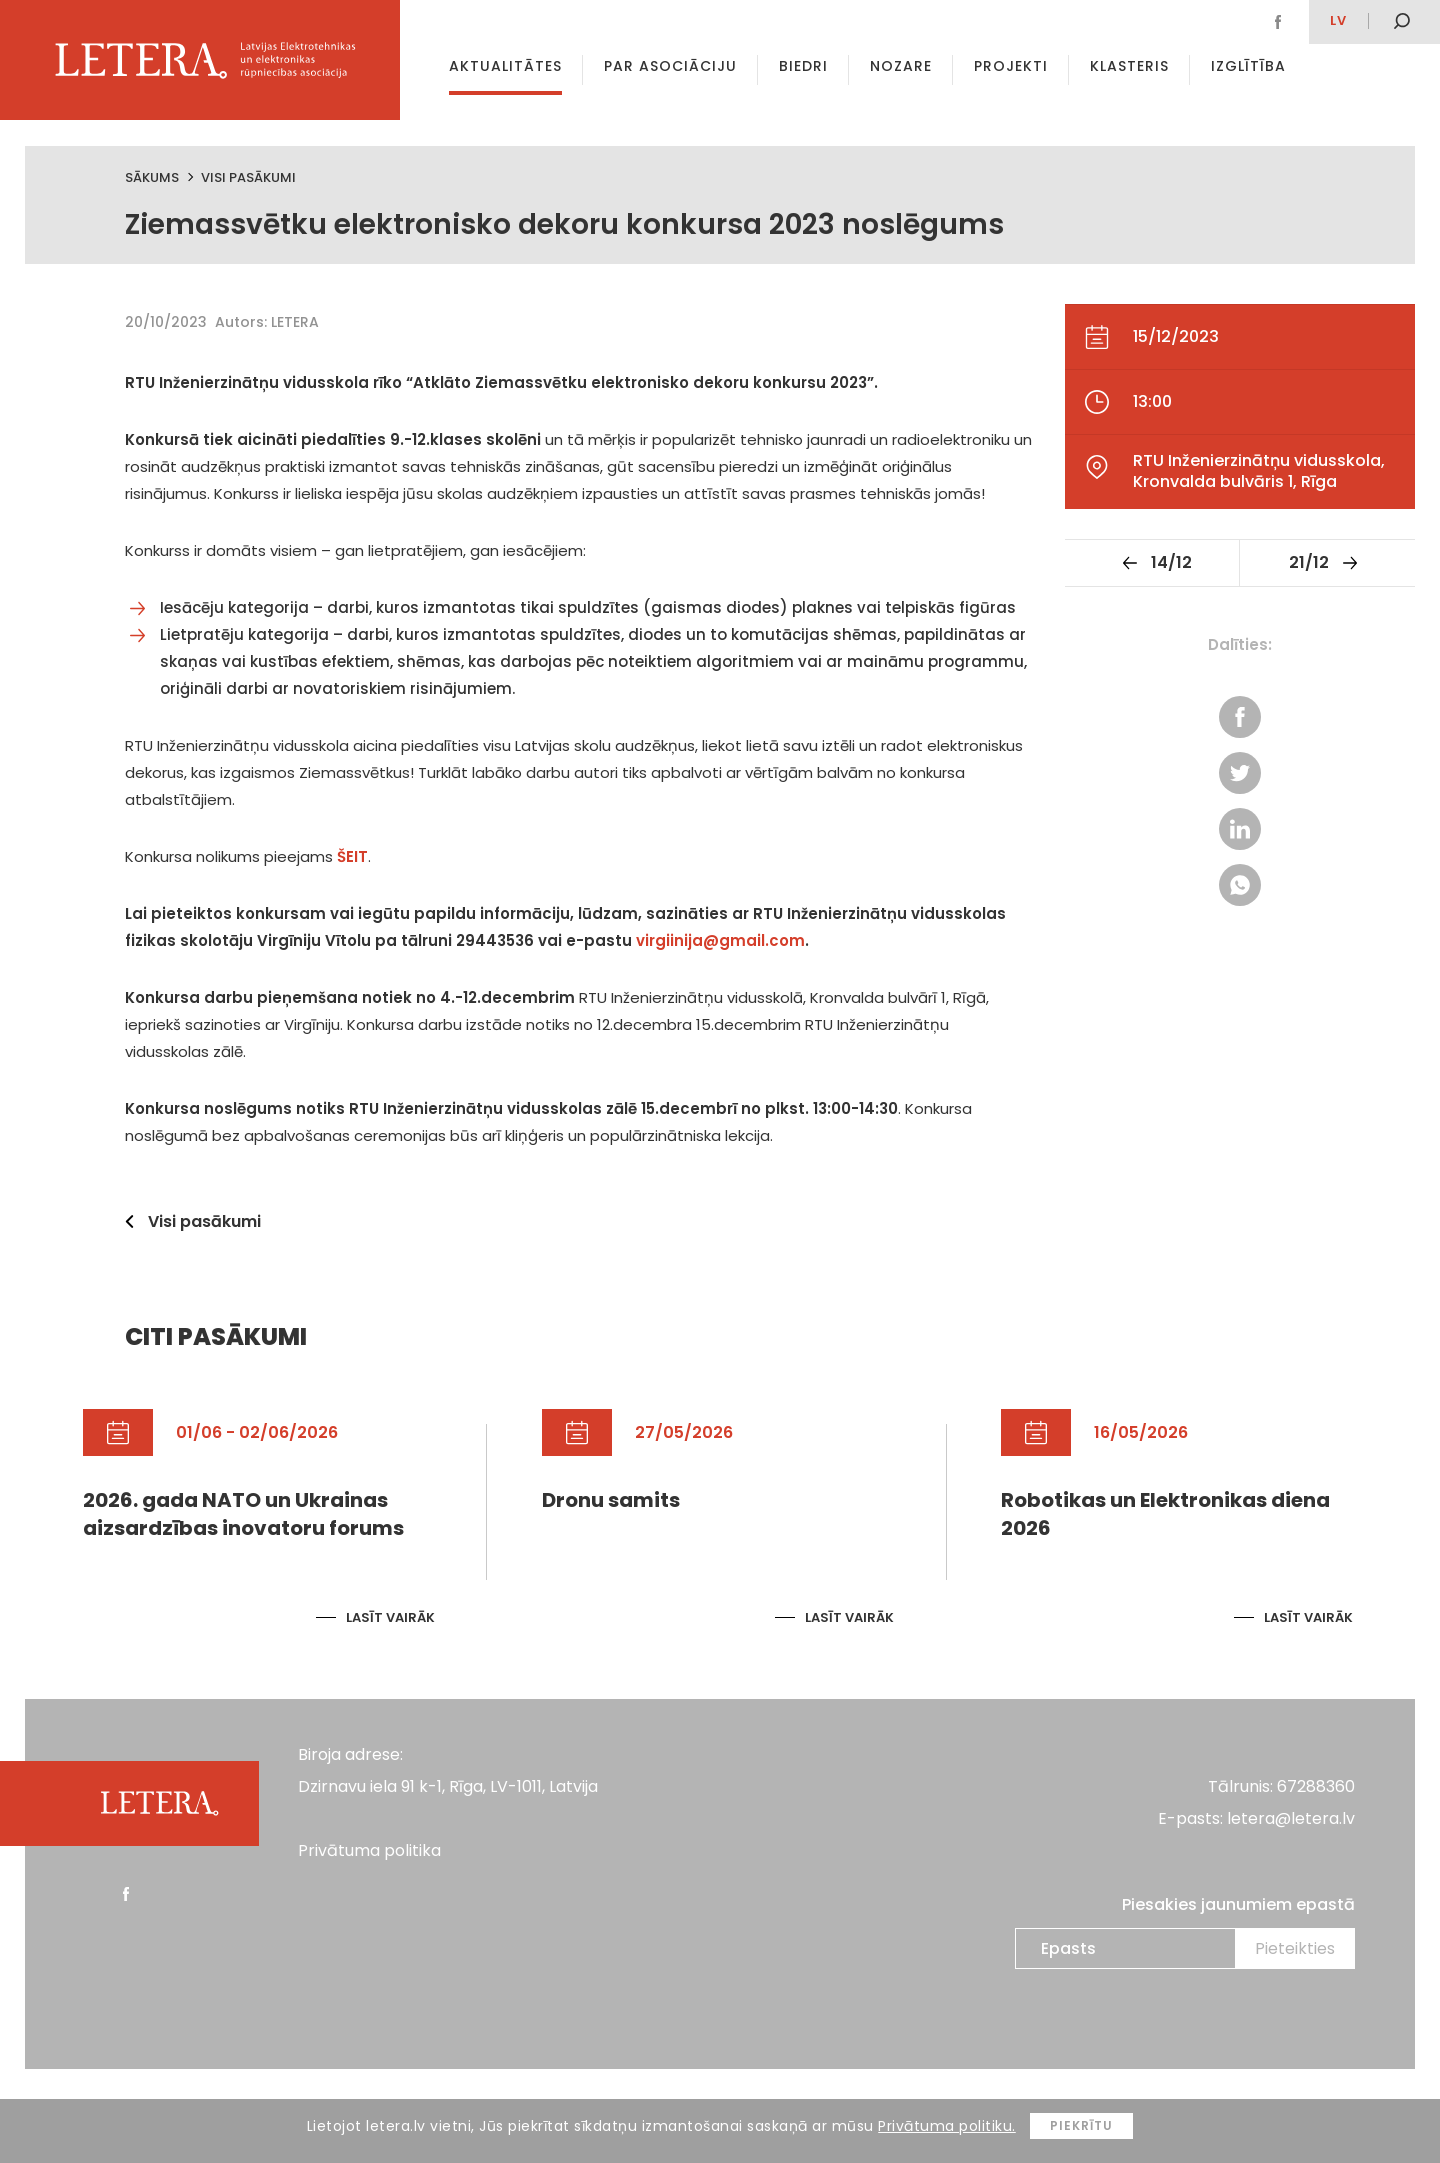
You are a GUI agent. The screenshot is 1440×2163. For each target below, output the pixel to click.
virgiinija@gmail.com (720, 940)
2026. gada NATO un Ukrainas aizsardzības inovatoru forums (243, 1514)
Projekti (1011, 66)
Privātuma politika (369, 1850)
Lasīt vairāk (390, 1617)
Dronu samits (611, 1500)
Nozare (901, 66)
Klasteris (1129, 66)
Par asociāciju (670, 66)
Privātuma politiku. (947, 2126)
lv (1338, 20)
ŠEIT (352, 856)
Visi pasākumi (248, 177)
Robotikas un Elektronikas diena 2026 (1165, 1514)
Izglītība (1248, 66)
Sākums (152, 177)
